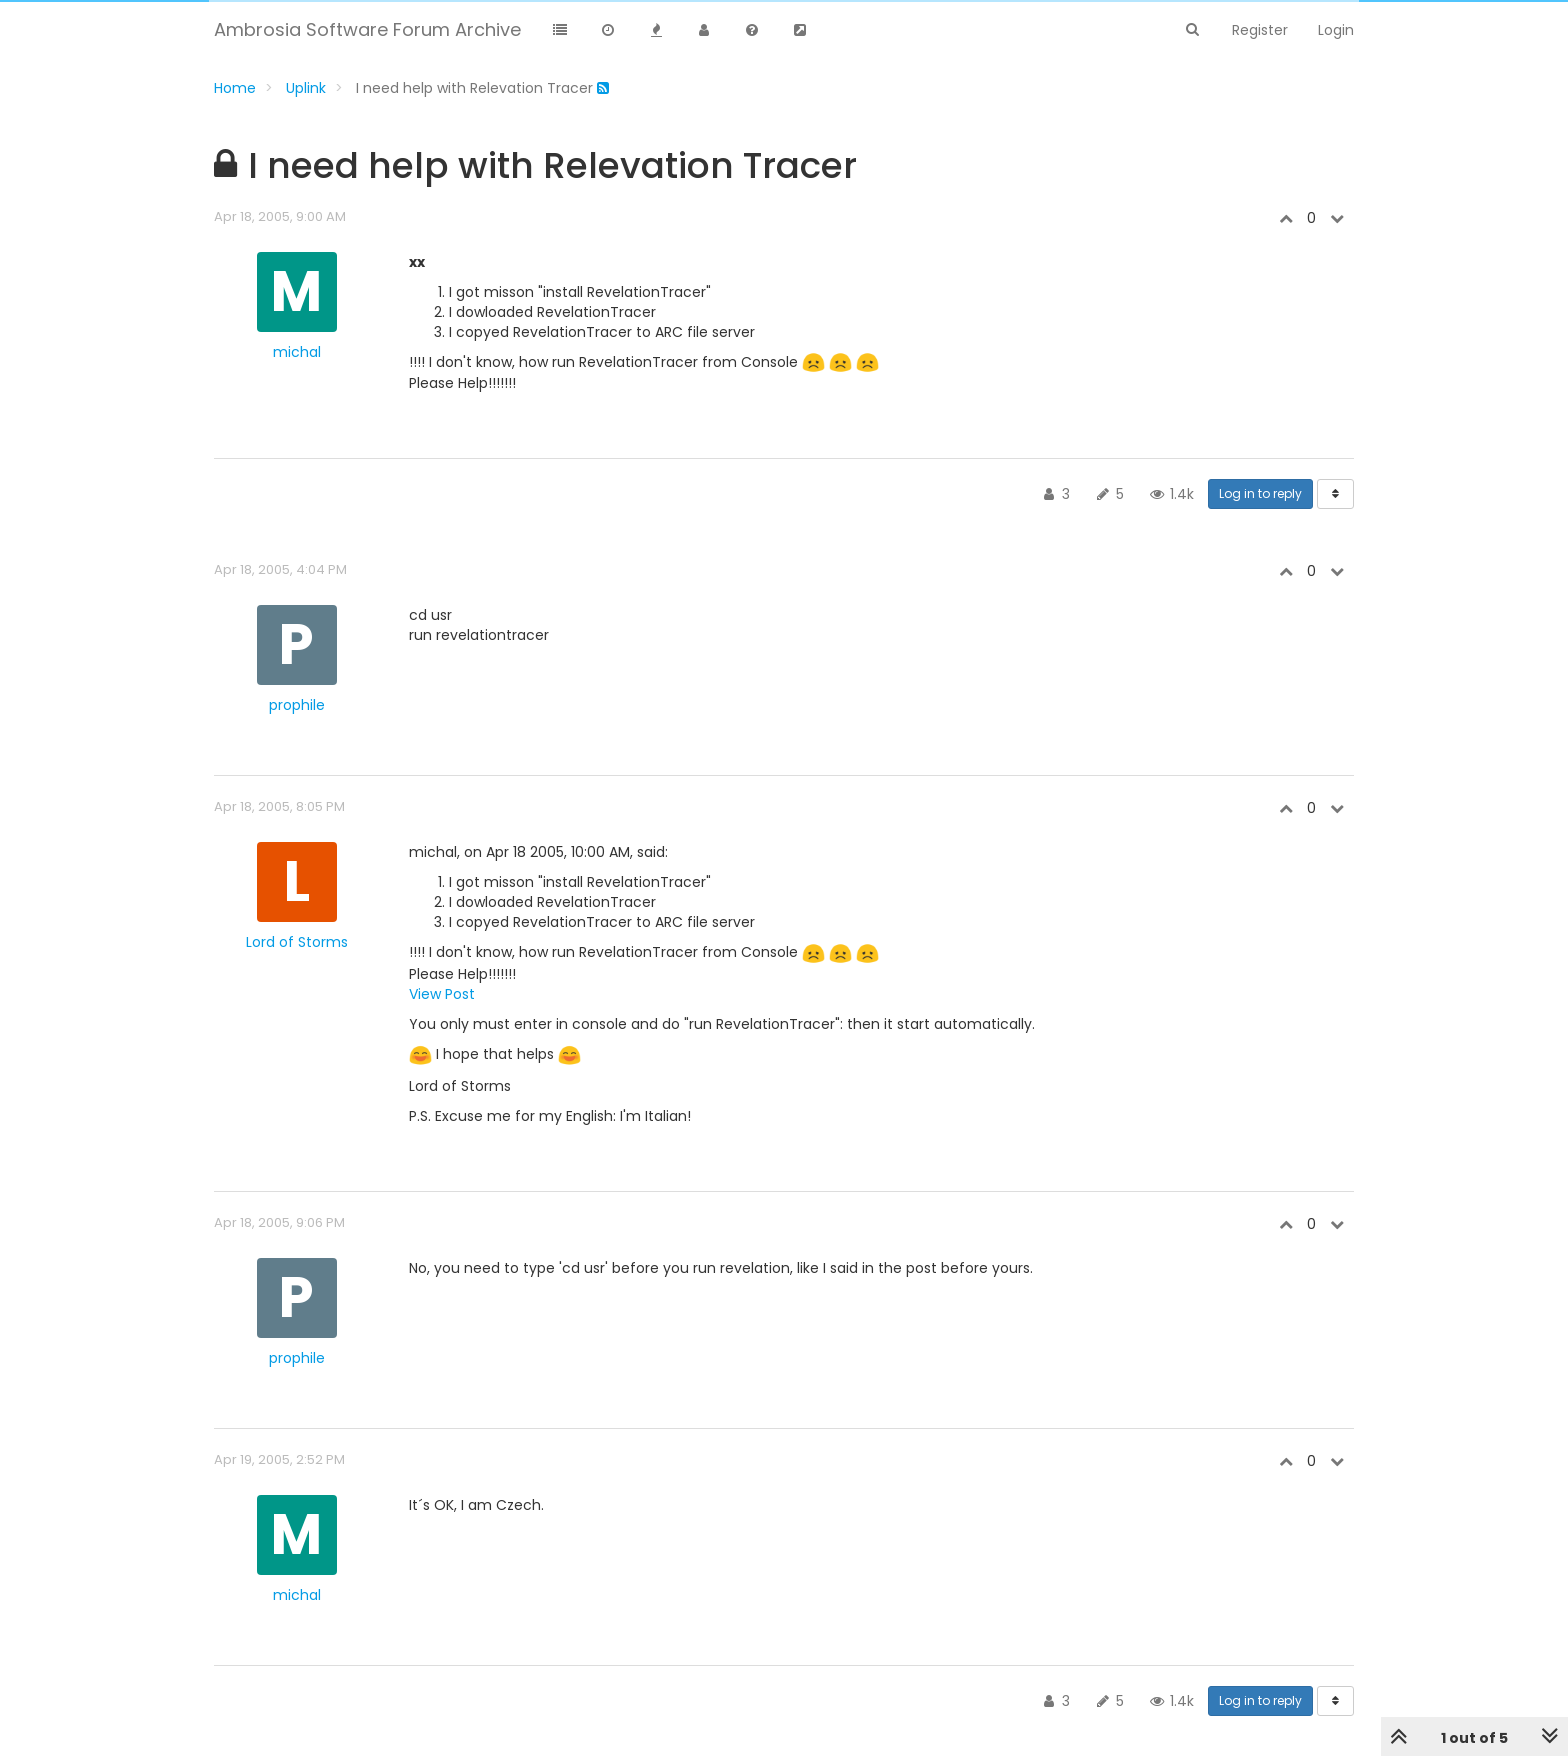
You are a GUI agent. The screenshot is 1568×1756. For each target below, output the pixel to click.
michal (297, 352)
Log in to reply (1260, 493)
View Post (442, 994)
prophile (297, 705)
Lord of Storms (297, 942)
